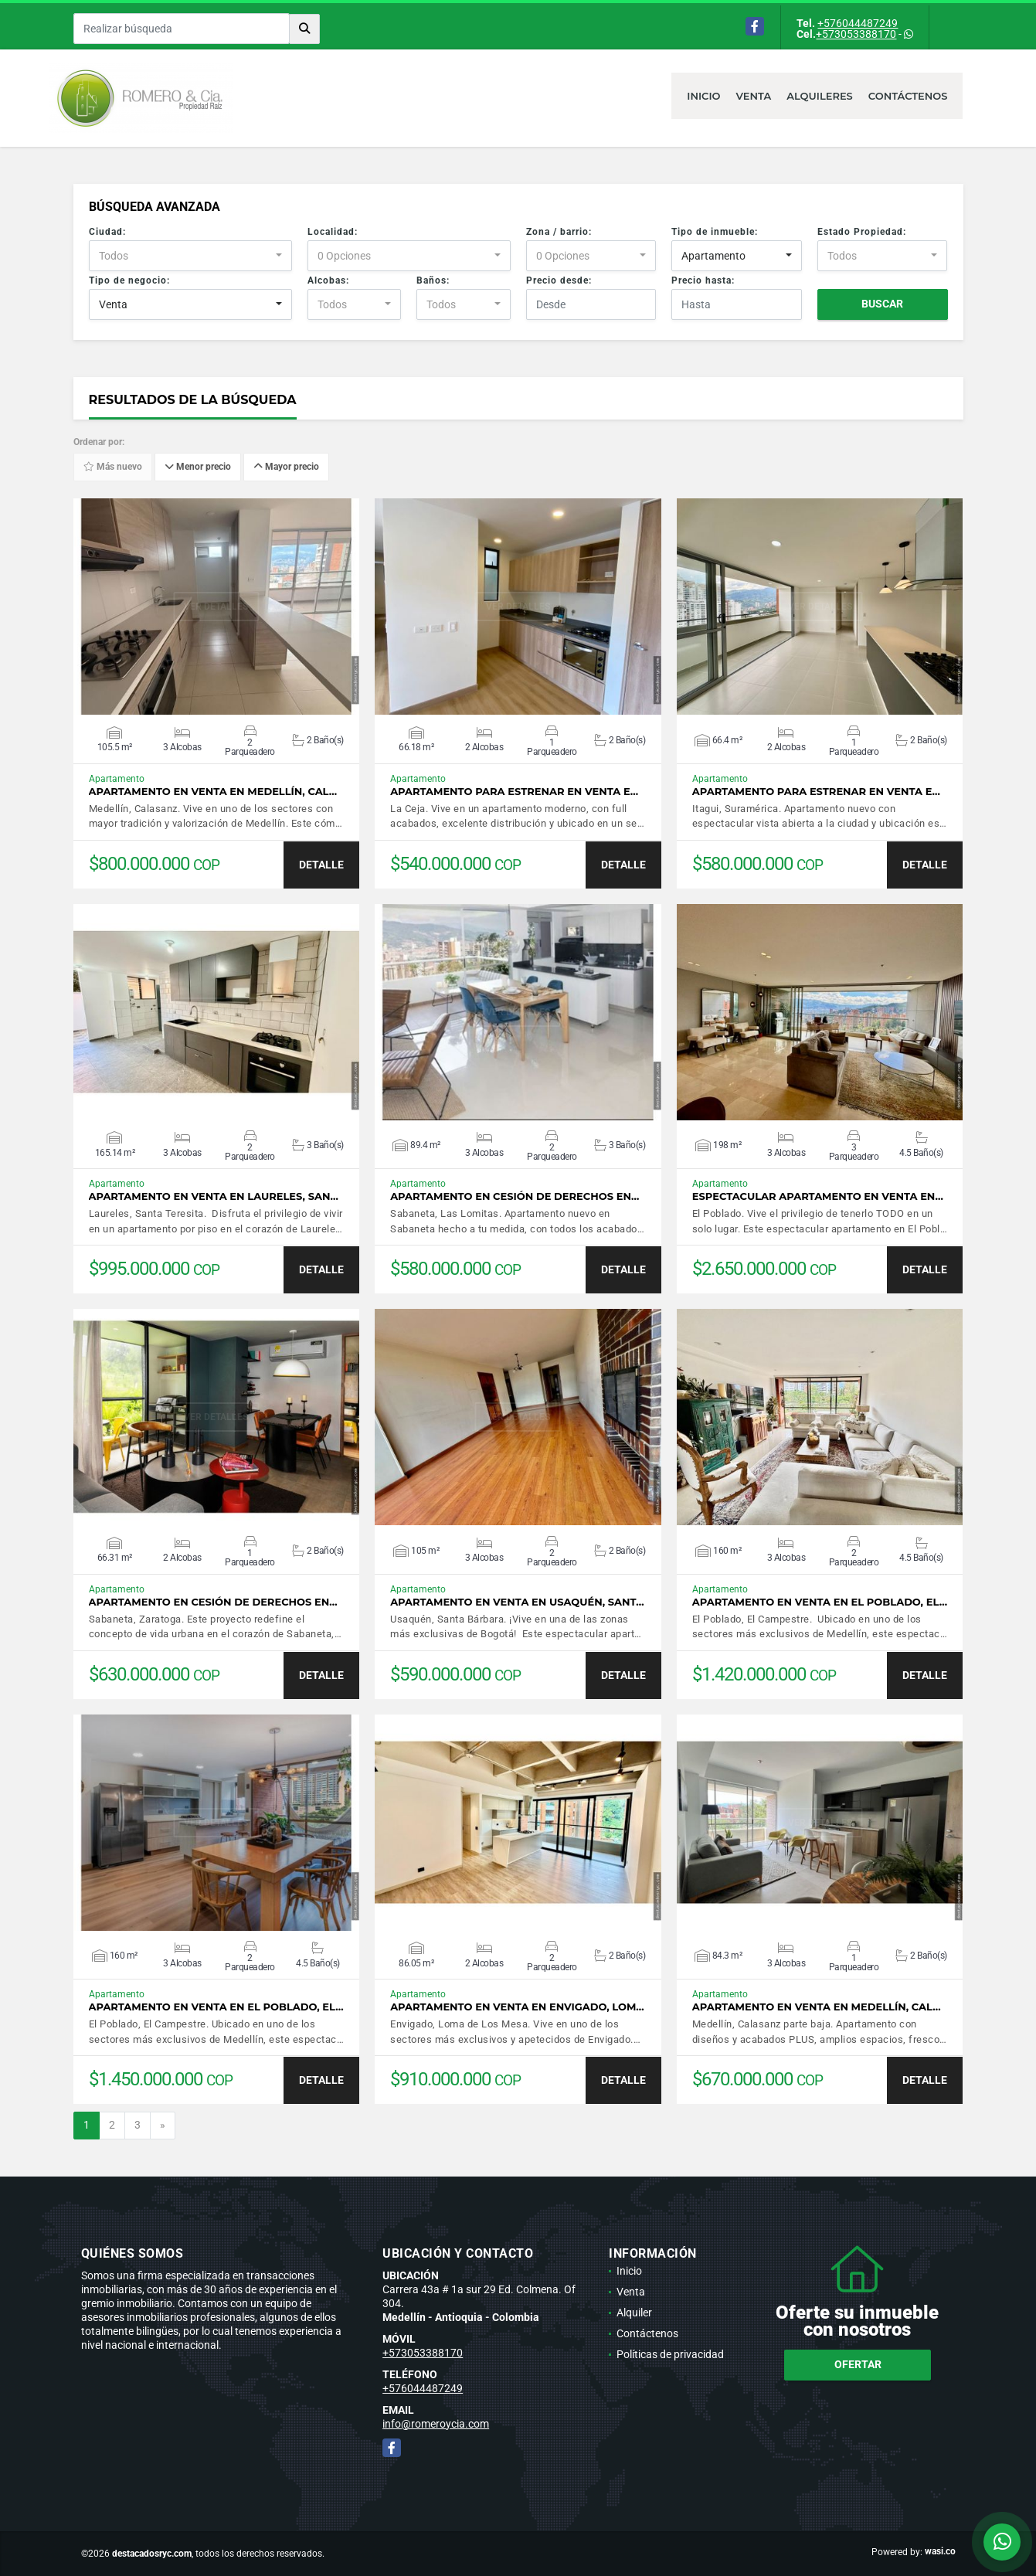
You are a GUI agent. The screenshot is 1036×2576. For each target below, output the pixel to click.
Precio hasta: (703, 280)
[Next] (162, 2125)
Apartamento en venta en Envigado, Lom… (517, 2007)
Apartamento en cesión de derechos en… (514, 1196)
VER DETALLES (216, 606)
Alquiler (634, 2312)
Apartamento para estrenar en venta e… (514, 791)
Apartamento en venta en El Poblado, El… (819, 1602)
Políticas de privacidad (670, 2354)
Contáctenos (908, 96)
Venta (754, 96)
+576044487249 (857, 23)
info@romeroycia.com (435, 2424)
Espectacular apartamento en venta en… (817, 1196)
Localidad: (332, 231)
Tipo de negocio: (129, 280)
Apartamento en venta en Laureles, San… (213, 1196)
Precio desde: (559, 280)
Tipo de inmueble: (714, 231)
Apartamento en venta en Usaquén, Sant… (517, 1602)
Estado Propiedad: (861, 231)
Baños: (433, 280)
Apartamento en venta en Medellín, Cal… (213, 791)
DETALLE (321, 864)
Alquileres (819, 96)
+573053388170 (856, 34)
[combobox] (190, 255)
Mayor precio (286, 467)
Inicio (703, 96)
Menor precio (198, 467)
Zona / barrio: (559, 231)
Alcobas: (328, 280)
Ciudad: (107, 231)
